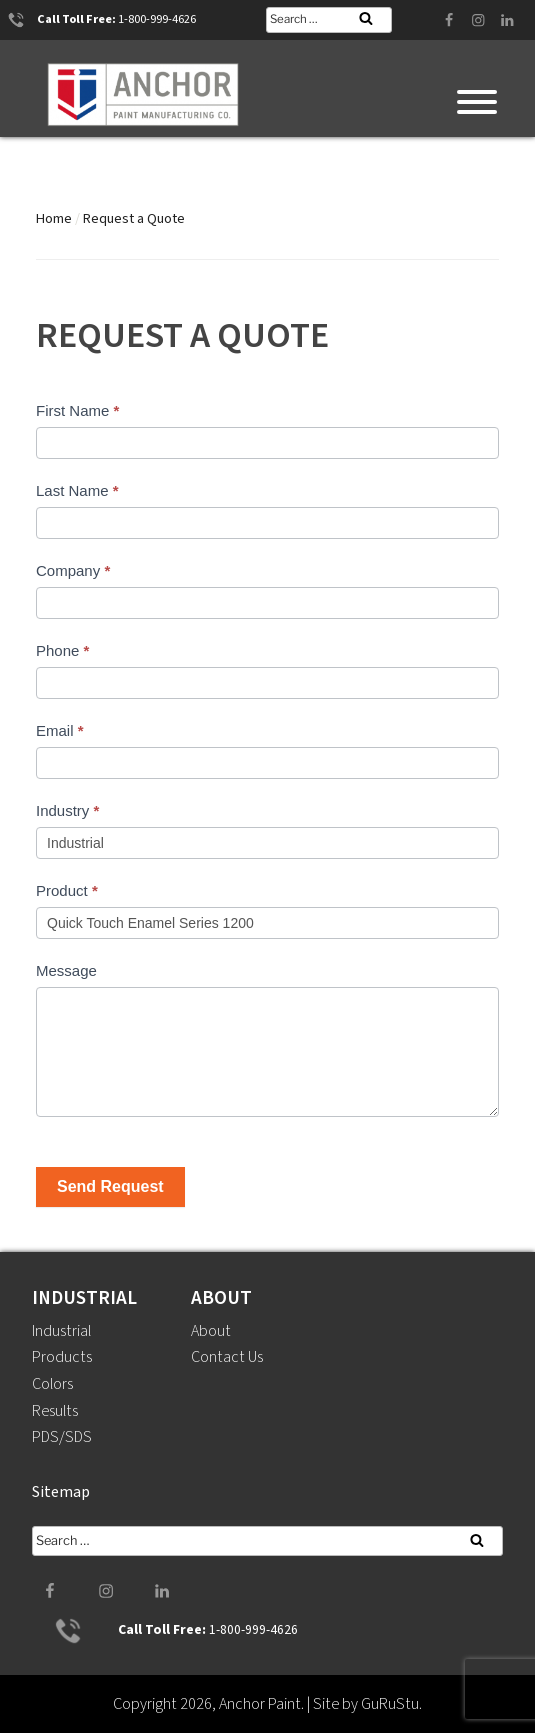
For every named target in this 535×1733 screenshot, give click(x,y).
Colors (53, 1384)
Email (60, 730)
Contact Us (227, 1357)
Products (62, 1357)
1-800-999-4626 (157, 20)
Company (73, 570)
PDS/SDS (62, 1437)
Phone (62, 650)
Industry (67, 810)
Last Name (77, 490)
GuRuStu (390, 1704)
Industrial (62, 1331)
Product (67, 890)
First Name (77, 410)
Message (66, 970)
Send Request (110, 1186)
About (211, 1331)
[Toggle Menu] (477, 102)
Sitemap (61, 1492)
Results (55, 1411)
